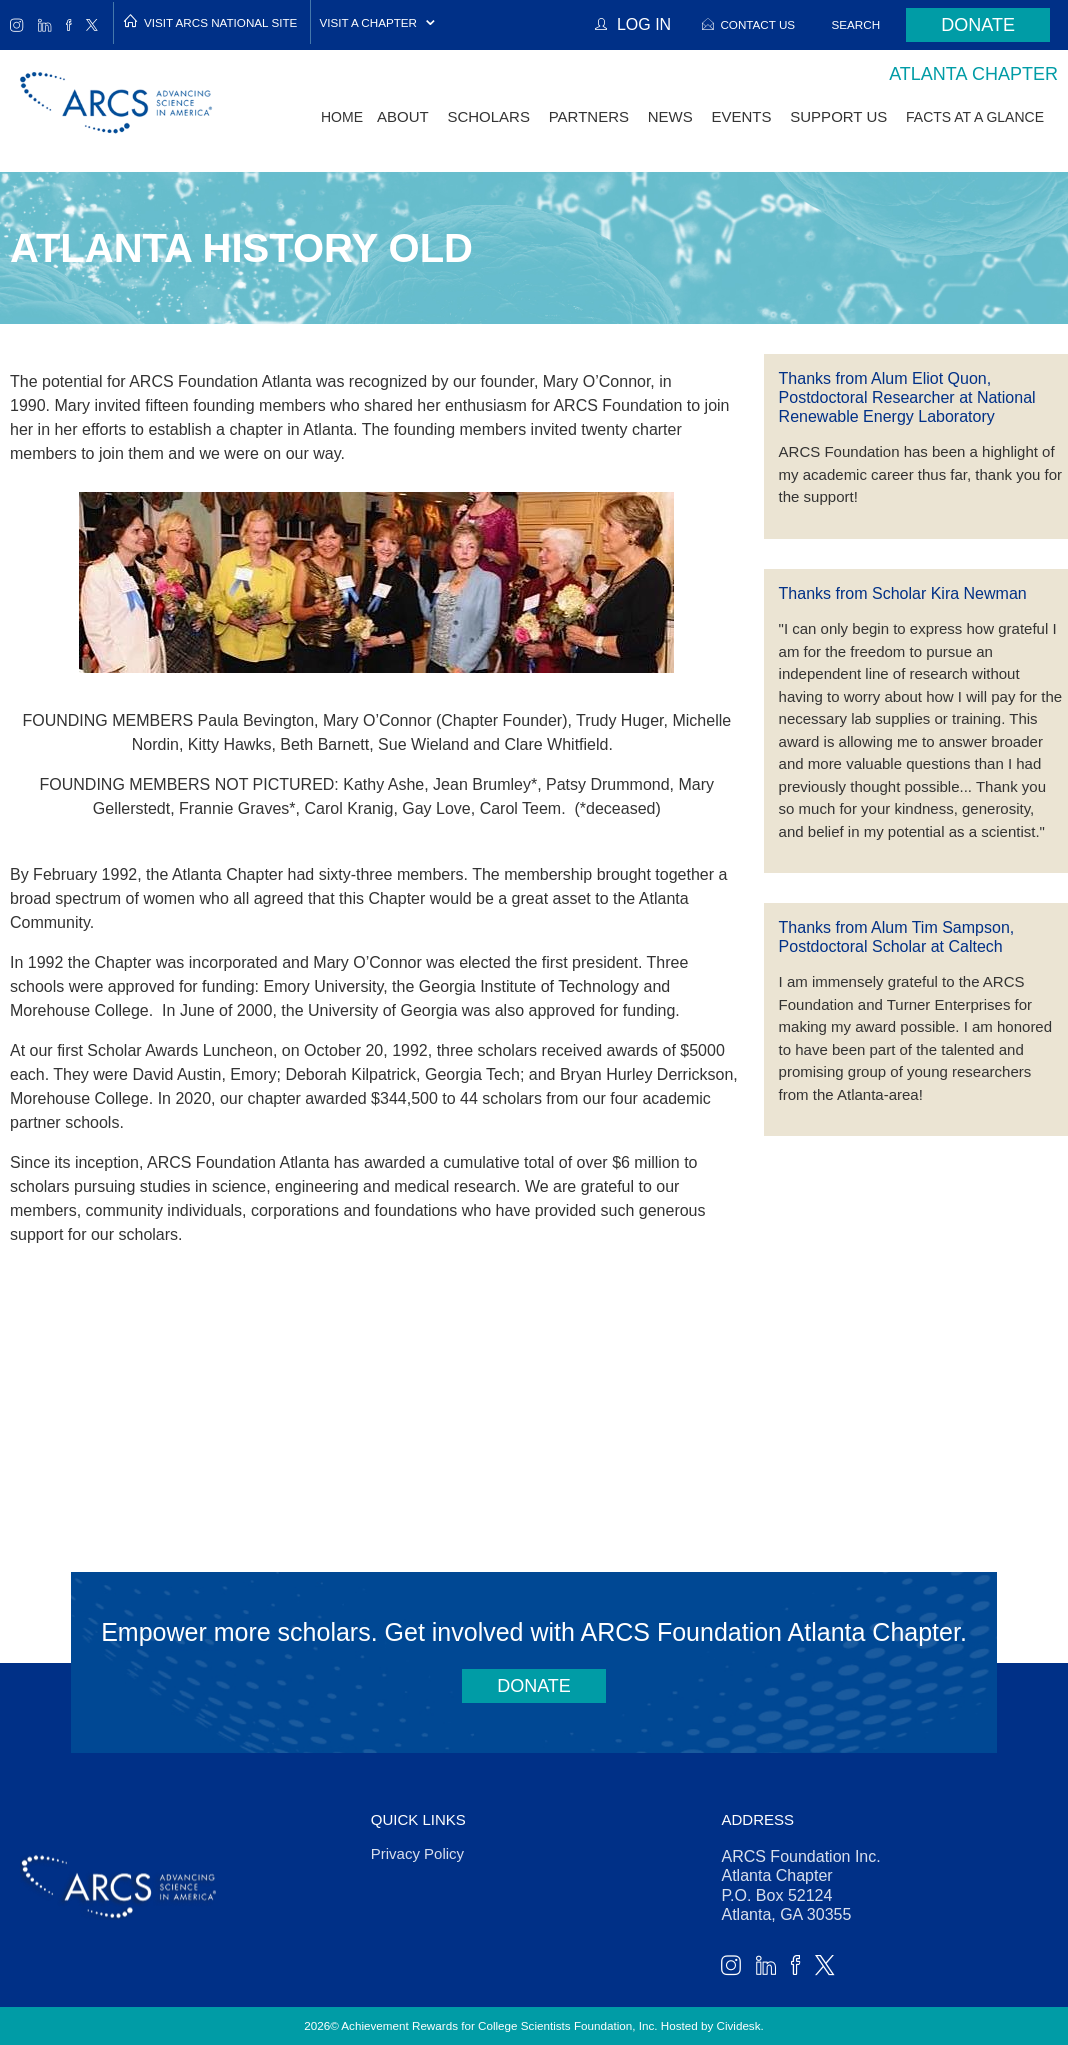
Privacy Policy (417, 1853)
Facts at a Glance (975, 117)
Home (342, 117)
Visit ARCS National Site (220, 22)
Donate (978, 25)
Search (856, 24)
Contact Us (757, 24)
